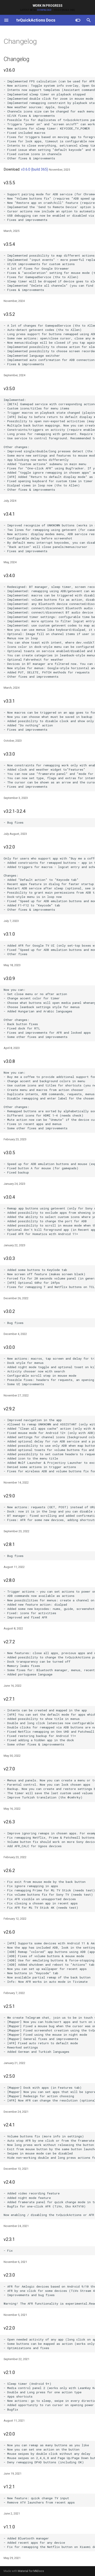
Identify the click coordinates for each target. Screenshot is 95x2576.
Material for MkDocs (31, 2571)
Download (44, 10)
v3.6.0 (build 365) (34, 169)
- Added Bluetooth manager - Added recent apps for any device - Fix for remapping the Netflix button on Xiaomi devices (49, 2542)
